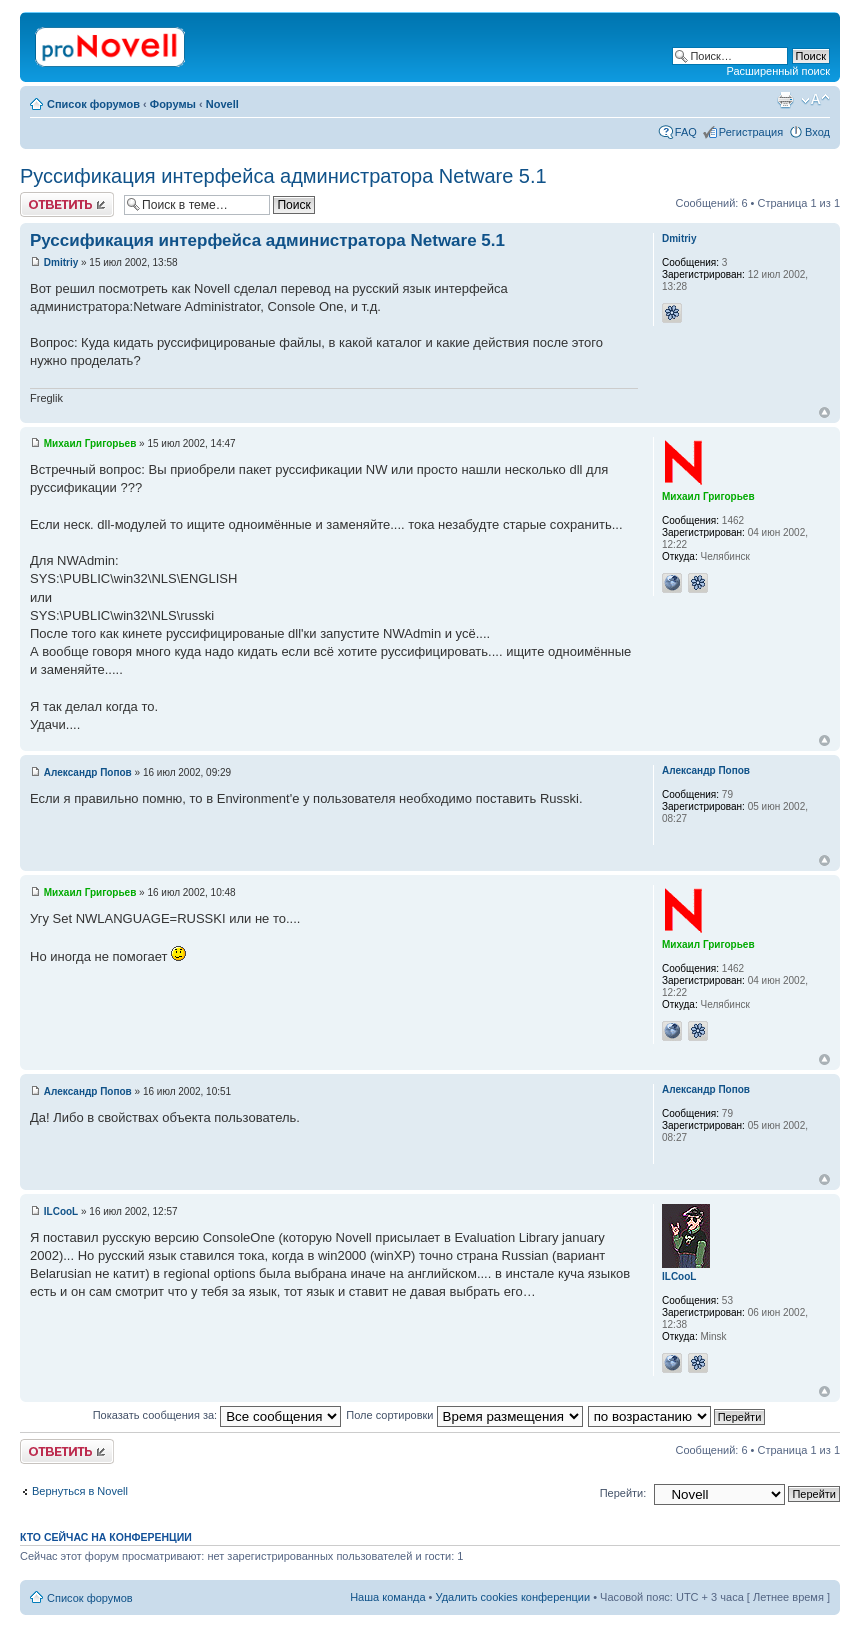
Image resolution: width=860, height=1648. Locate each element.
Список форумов (93, 104)
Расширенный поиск (778, 71)
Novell (222, 104)
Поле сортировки (464, 1415)
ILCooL (61, 1211)
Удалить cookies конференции (513, 1597)
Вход (817, 132)
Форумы (173, 104)
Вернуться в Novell (80, 1491)
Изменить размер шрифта (815, 100)
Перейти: (623, 1493)
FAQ (686, 132)
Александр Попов (88, 772)
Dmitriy (61, 262)
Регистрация (751, 132)
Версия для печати (785, 100)
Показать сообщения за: (217, 1415)
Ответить (67, 204)
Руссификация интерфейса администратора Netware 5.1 (283, 176)
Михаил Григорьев (90, 443)
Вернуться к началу (824, 412)
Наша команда (387, 1597)
